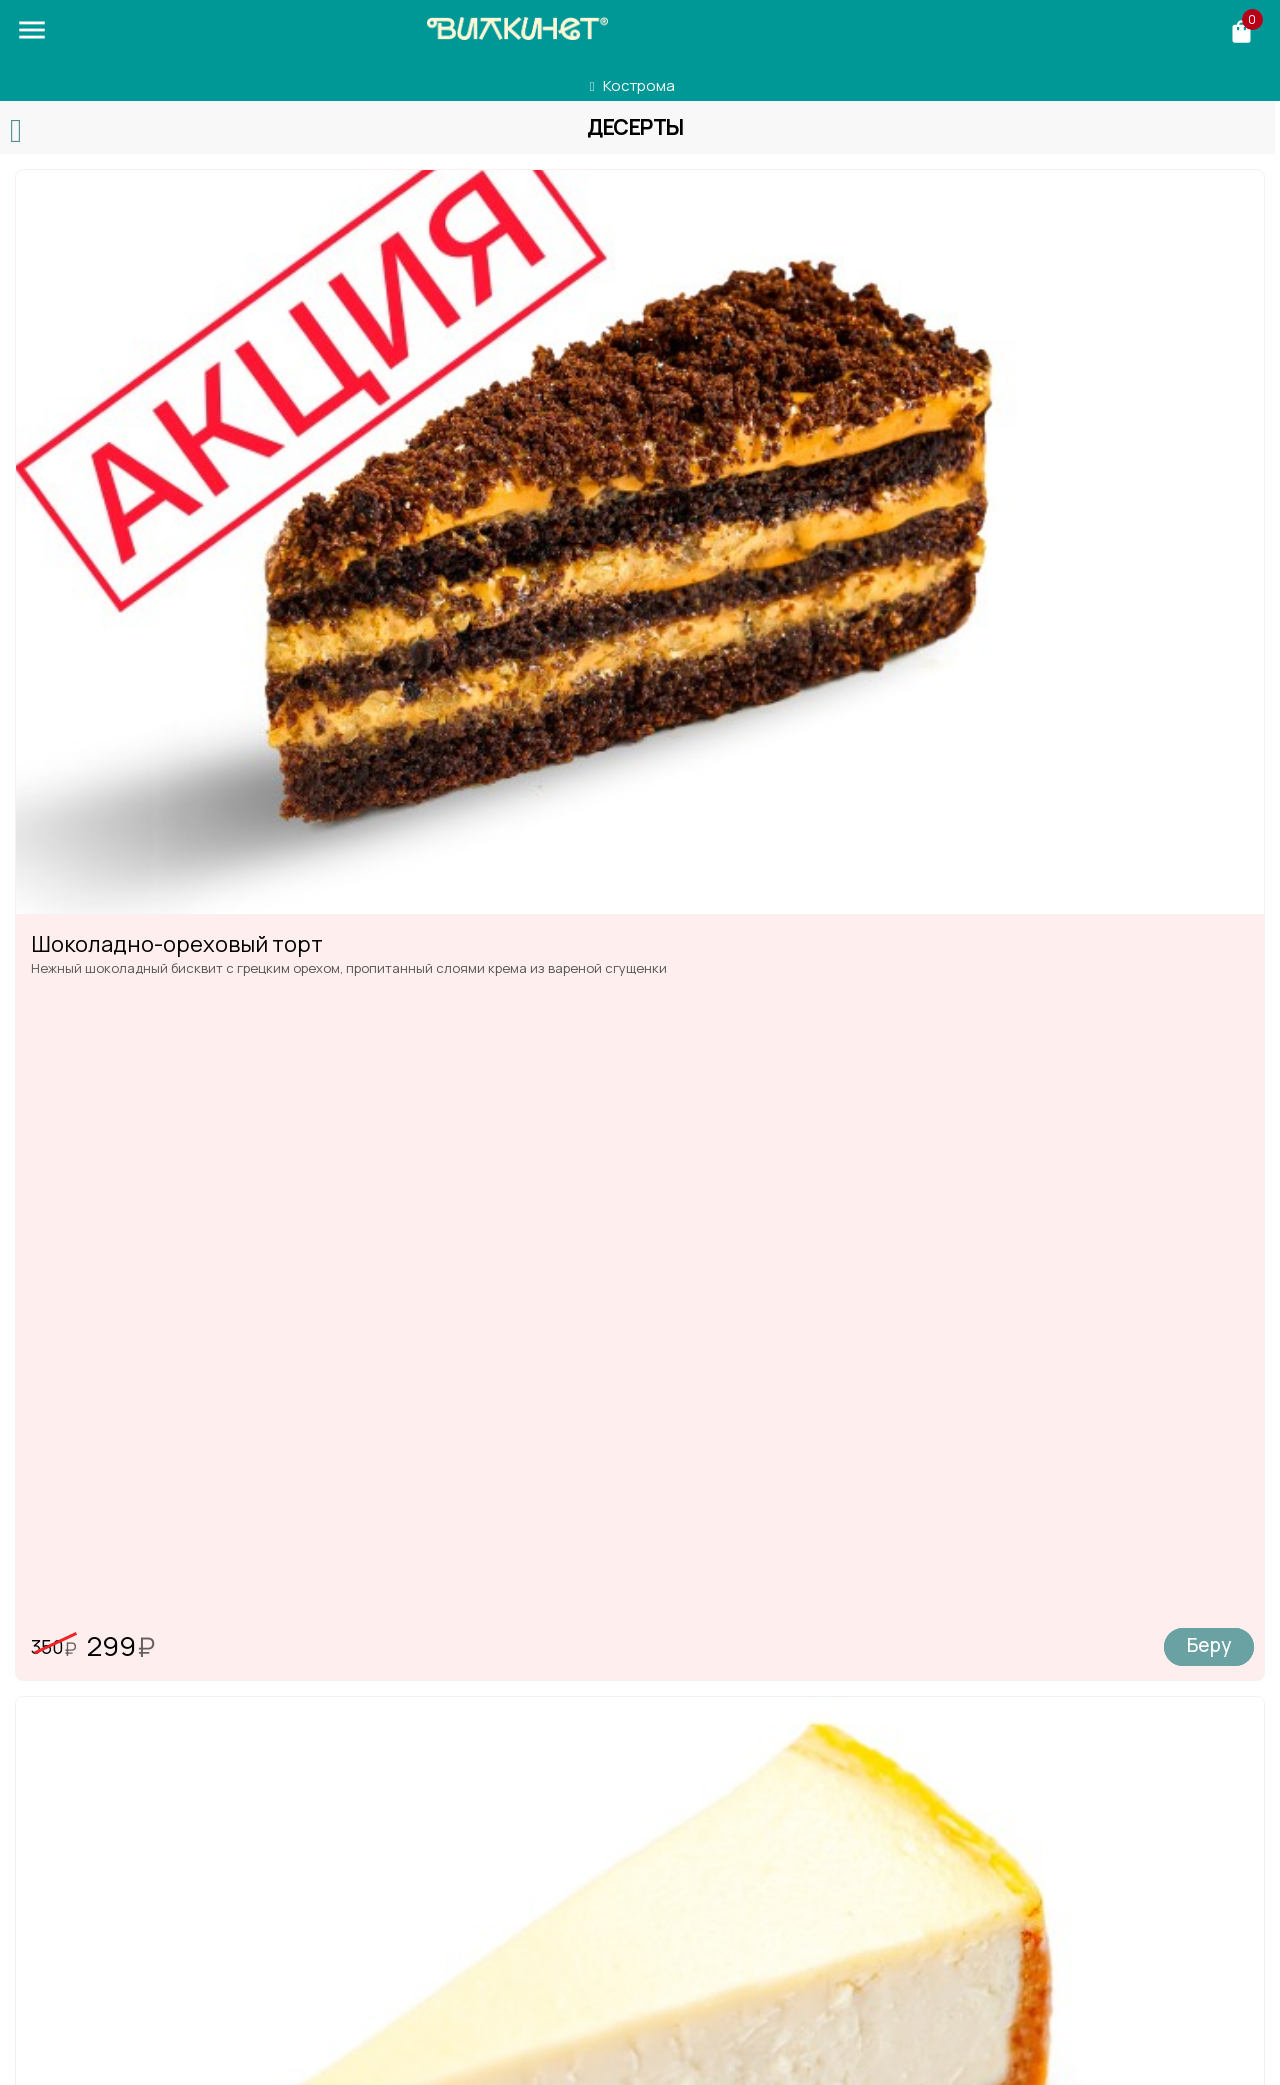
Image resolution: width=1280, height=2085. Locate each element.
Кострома (639, 85)
